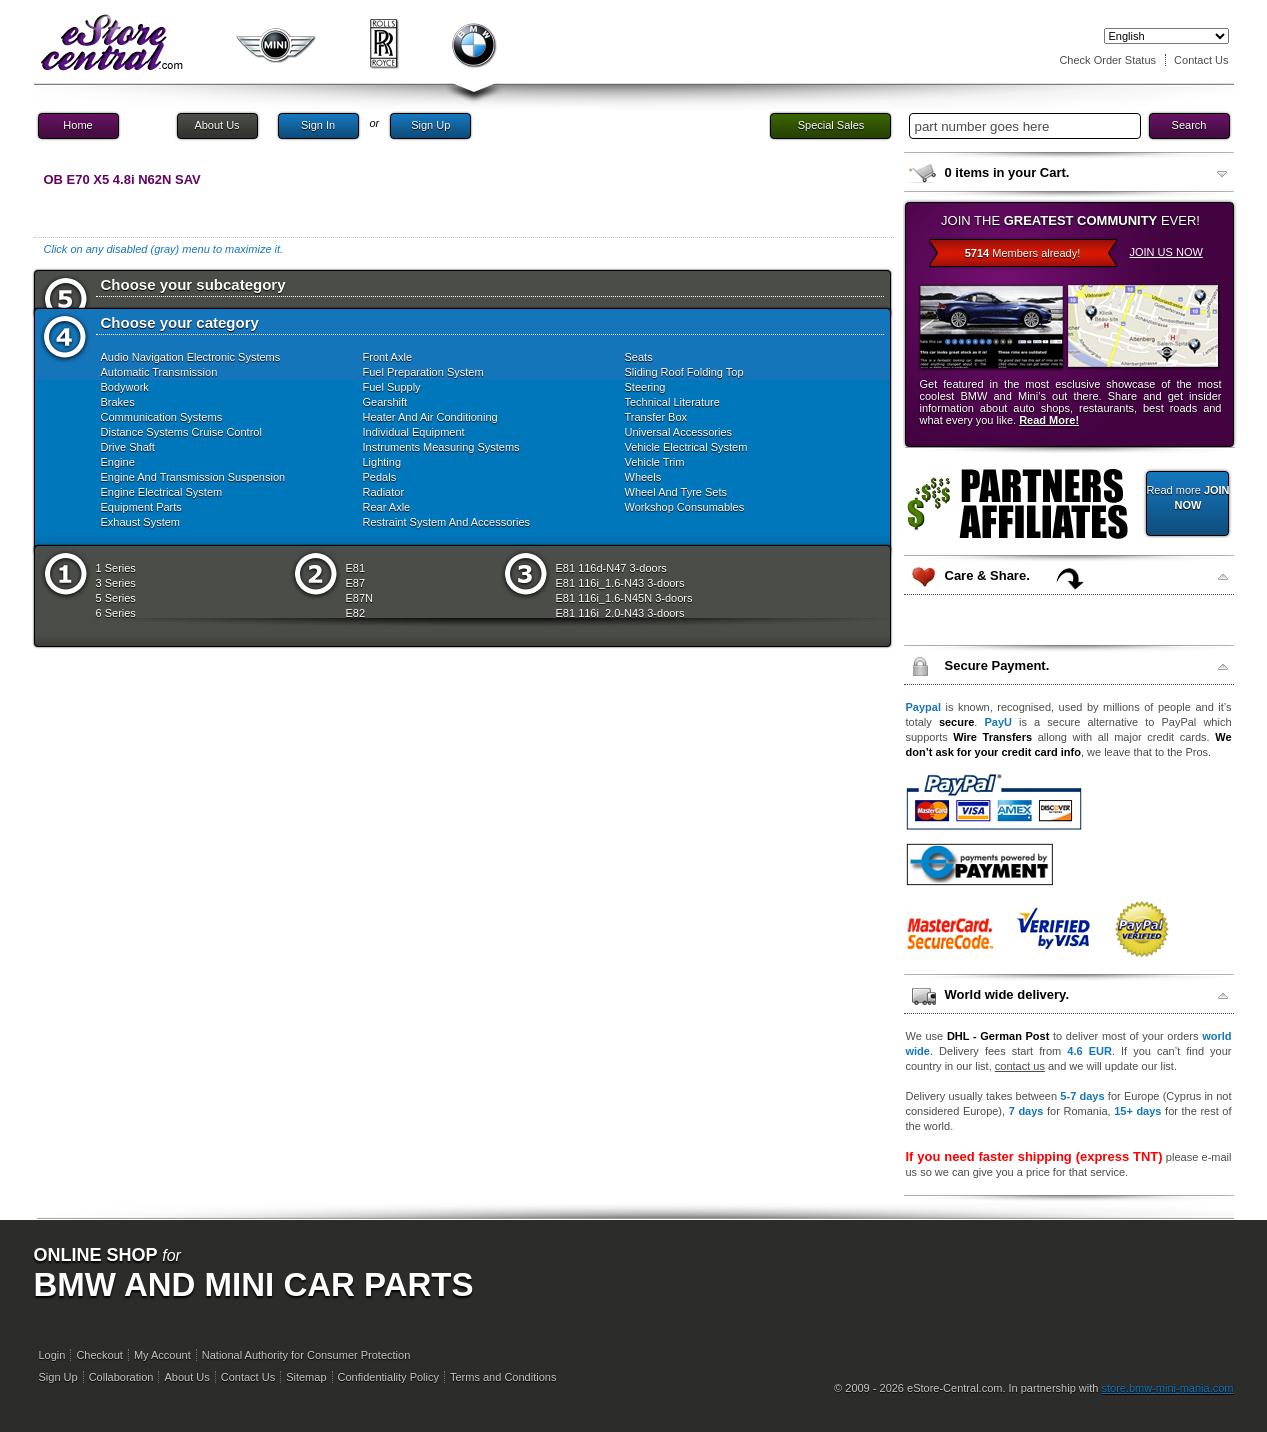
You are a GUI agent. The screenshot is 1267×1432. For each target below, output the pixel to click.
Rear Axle (387, 507)
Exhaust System (140, 522)
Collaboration (121, 1377)
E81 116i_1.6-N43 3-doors (620, 583)
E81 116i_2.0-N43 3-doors (620, 613)
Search (1189, 125)
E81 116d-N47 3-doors (611, 568)
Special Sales (831, 125)
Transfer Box (656, 417)
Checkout (99, 1355)
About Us (216, 125)
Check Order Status (1107, 60)
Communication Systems (162, 417)
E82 (356, 613)
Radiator (384, 492)
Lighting (382, 462)
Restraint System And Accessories (447, 522)
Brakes (118, 402)
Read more (1187, 497)
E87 (356, 583)
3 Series (116, 583)
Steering (645, 387)
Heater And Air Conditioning (430, 417)
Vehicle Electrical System (686, 447)
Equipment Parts (141, 507)
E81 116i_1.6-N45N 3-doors (624, 598)
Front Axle (388, 357)
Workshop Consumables (685, 507)
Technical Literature (672, 402)
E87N (360, 598)
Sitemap (306, 1377)
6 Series (116, 613)
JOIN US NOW (1166, 252)
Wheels (643, 477)
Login (52, 1355)
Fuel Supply (392, 387)
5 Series (116, 598)
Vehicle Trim (655, 462)
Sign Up (430, 125)
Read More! (1049, 420)
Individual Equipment (414, 432)
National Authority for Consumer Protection (306, 1355)
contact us (1020, 1066)
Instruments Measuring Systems (441, 447)
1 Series (116, 568)
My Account (162, 1355)
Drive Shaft (128, 447)
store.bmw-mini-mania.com (1167, 1388)
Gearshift (385, 402)
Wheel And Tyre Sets (676, 492)
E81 (356, 568)
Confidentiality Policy (389, 1377)
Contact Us (1201, 60)
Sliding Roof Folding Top (684, 372)
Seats (639, 357)
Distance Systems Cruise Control (181, 432)
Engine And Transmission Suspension (193, 477)
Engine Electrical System (162, 492)
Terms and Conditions (503, 1377)
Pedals (380, 477)
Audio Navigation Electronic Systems (191, 357)
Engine (118, 462)
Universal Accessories (679, 432)
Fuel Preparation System (423, 372)
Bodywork (125, 387)
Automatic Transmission (159, 372)
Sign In (318, 125)
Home (77, 125)
